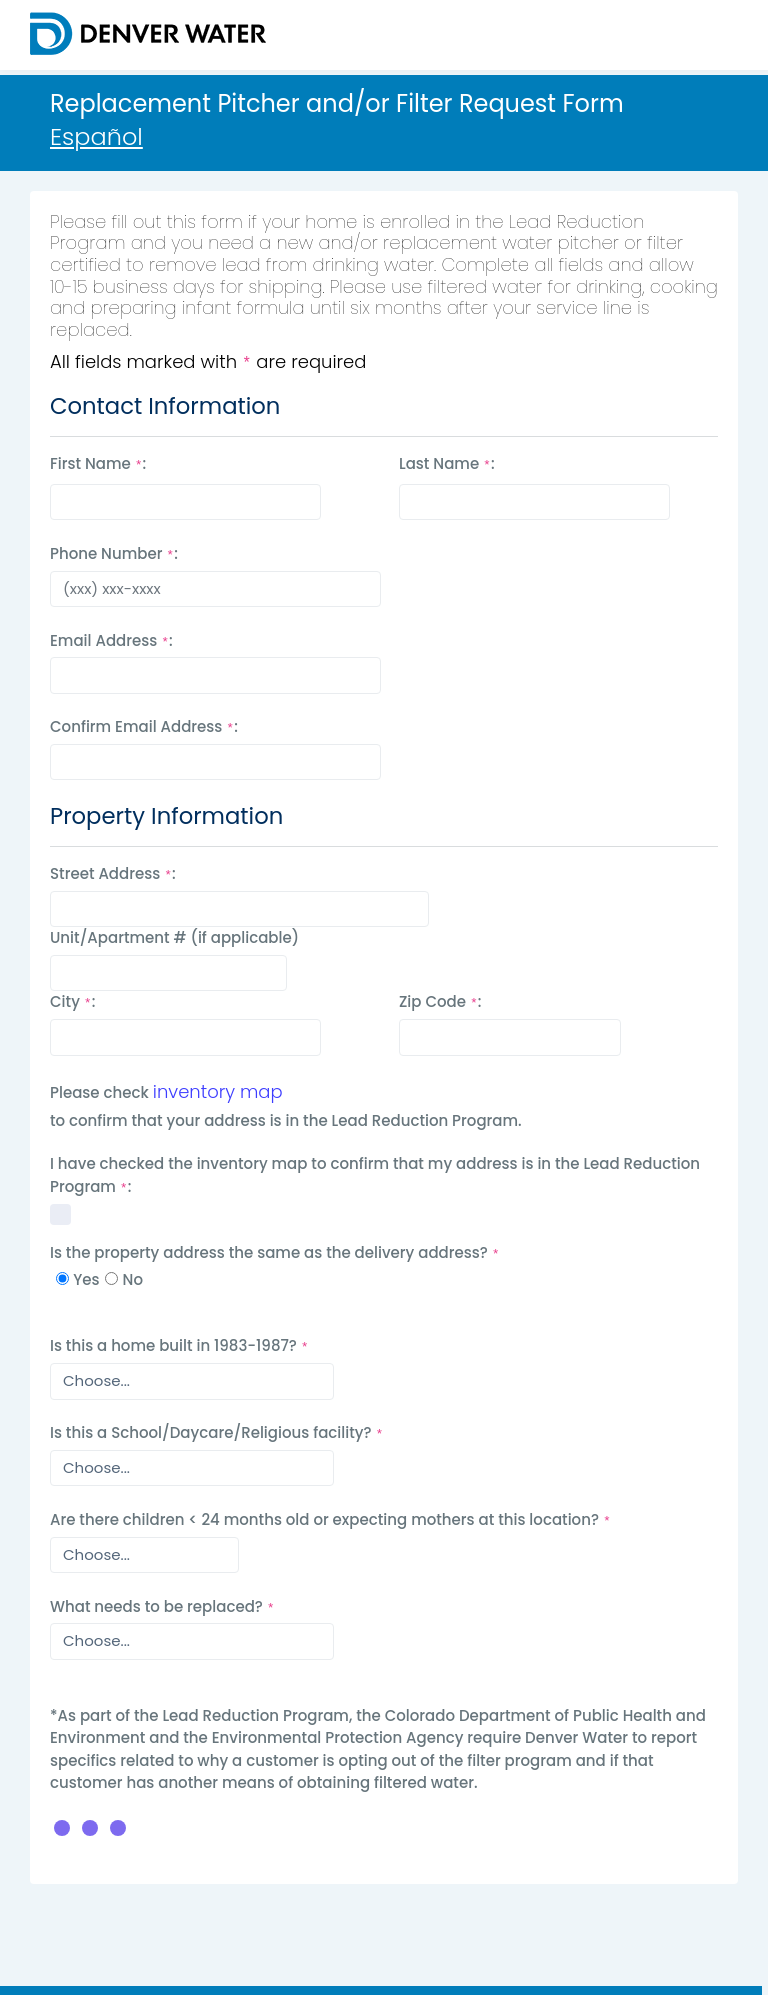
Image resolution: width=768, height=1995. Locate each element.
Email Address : (111, 640)
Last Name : (447, 463)
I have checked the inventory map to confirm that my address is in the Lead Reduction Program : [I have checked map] (375, 1175)
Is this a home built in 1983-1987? (179, 1345)
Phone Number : (114, 553)
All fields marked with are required (208, 361)
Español (96, 136)
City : (72, 1001)
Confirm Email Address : (144, 726)
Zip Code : (440, 1001)
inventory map (218, 1091)
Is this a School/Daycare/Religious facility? (216, 1432)
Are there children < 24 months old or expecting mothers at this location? (330, 1519)
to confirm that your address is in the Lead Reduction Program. (286, 1120)
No (133, 1279)
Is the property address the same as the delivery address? (275, 1252)
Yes (86, 1279)
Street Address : (113, 873)
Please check (99, 1092)
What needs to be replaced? (162, 1606)
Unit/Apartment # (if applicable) (174, 937)
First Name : (98, 463)
